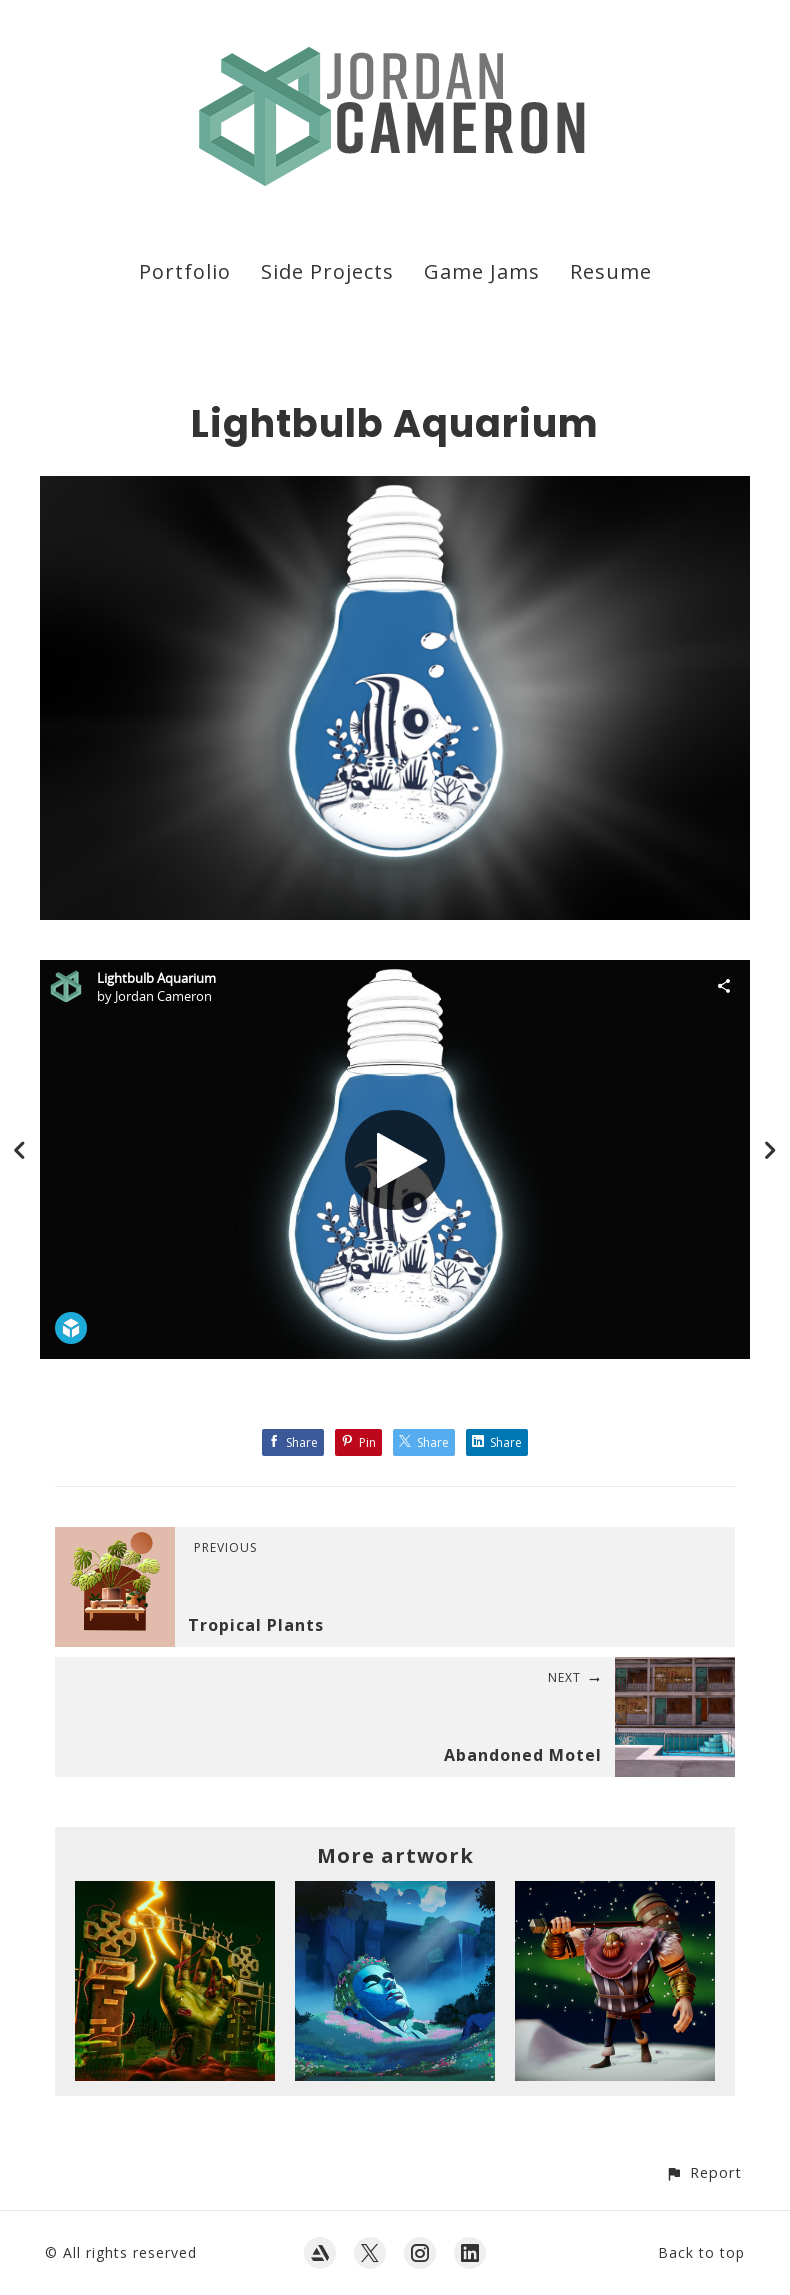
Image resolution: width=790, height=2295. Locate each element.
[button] (703, 2172)
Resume (611, 271)
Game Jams (482, 271)
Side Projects (327, 271)
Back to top (701, 2252)
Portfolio (185, 271)
